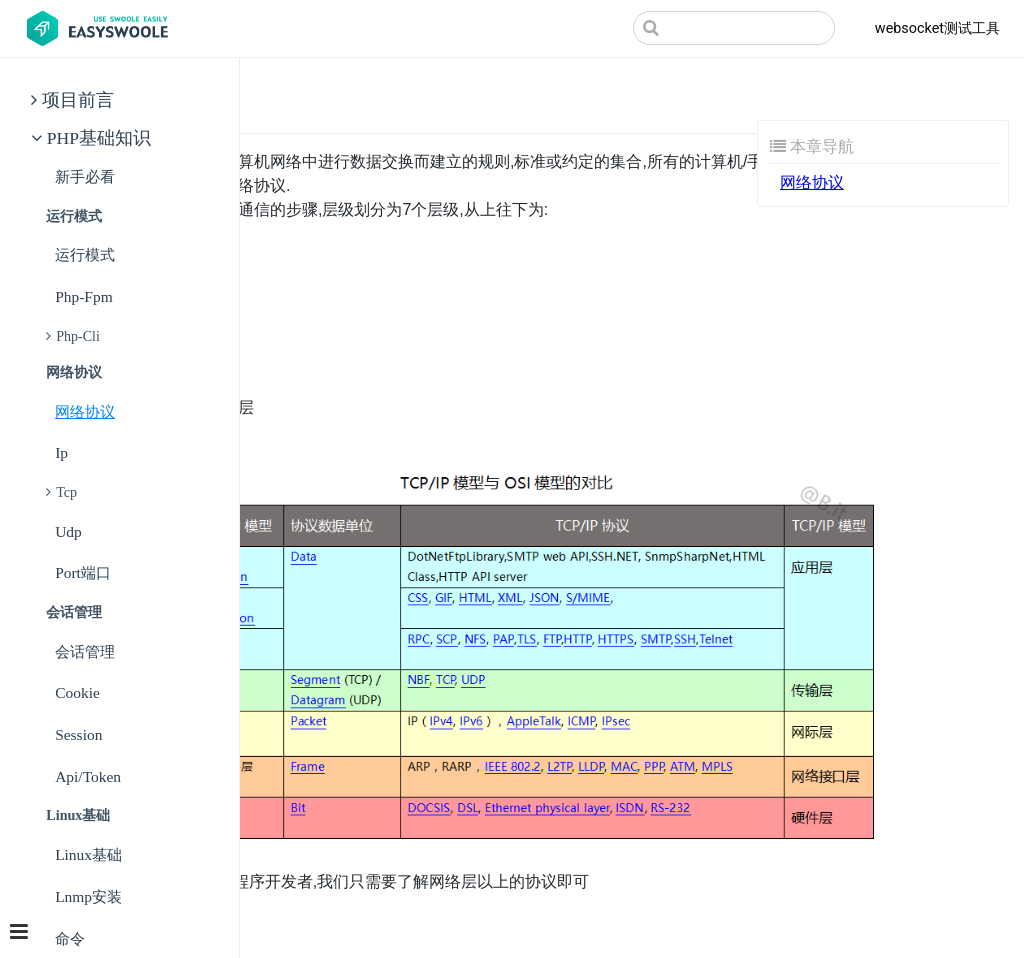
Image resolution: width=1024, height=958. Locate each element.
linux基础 (88, 854)
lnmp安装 (88, 896)
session (78, 734)
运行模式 (85, 254)
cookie (77, 692)
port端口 (83, 572)
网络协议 (85, 411)
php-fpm (84, 296)
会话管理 (85, 651)
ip (61, 452)
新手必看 (85, 176)
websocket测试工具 (937, 28)
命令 (70, 938)
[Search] (734, 28)
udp (68, 531)
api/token (88, 776)
